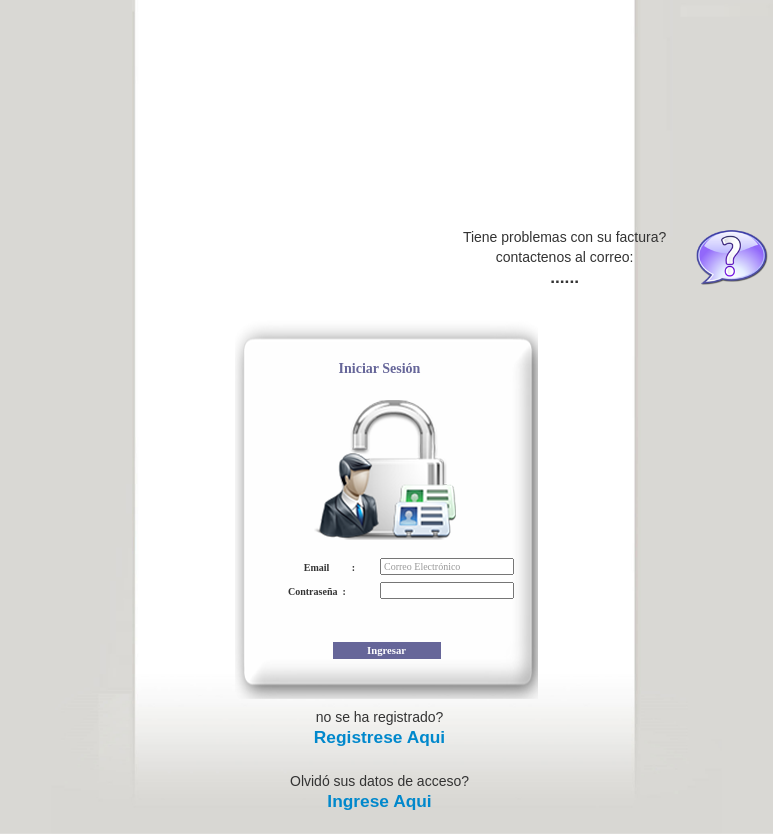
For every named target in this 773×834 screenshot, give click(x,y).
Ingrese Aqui (379, 801)
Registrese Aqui (379, 737)
